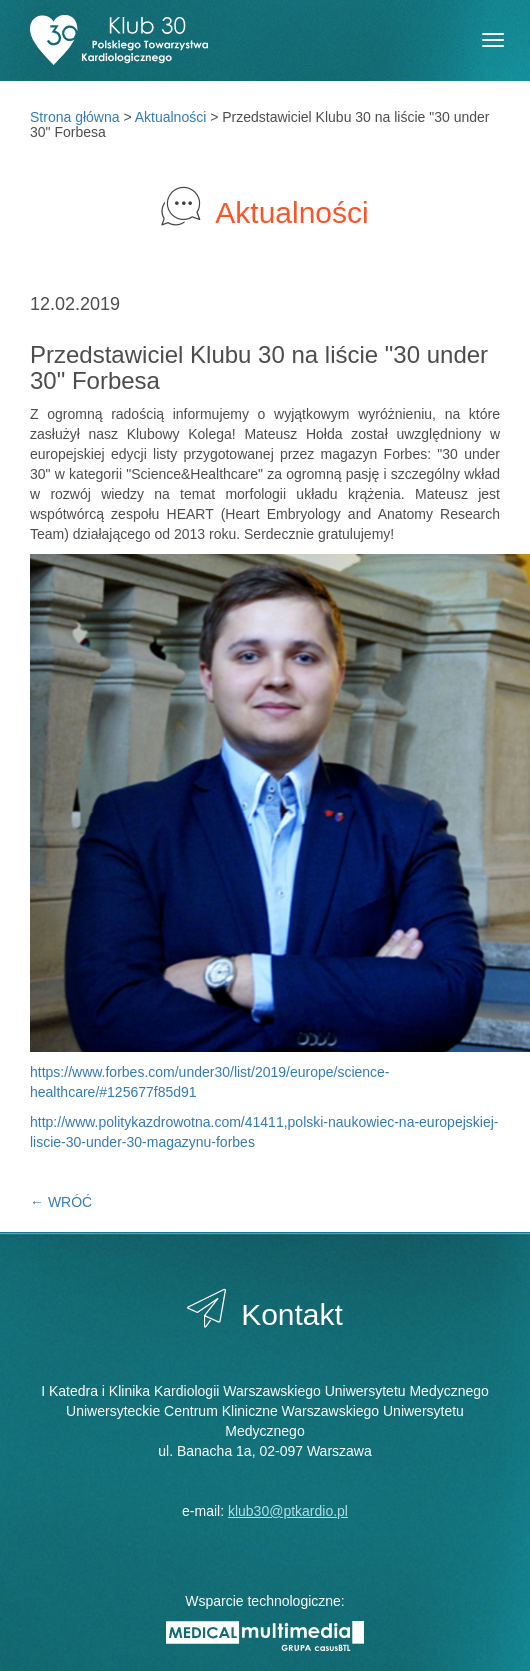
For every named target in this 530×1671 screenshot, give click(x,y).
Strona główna (75, 117)
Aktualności (171, 117)
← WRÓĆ (61, 1202)
